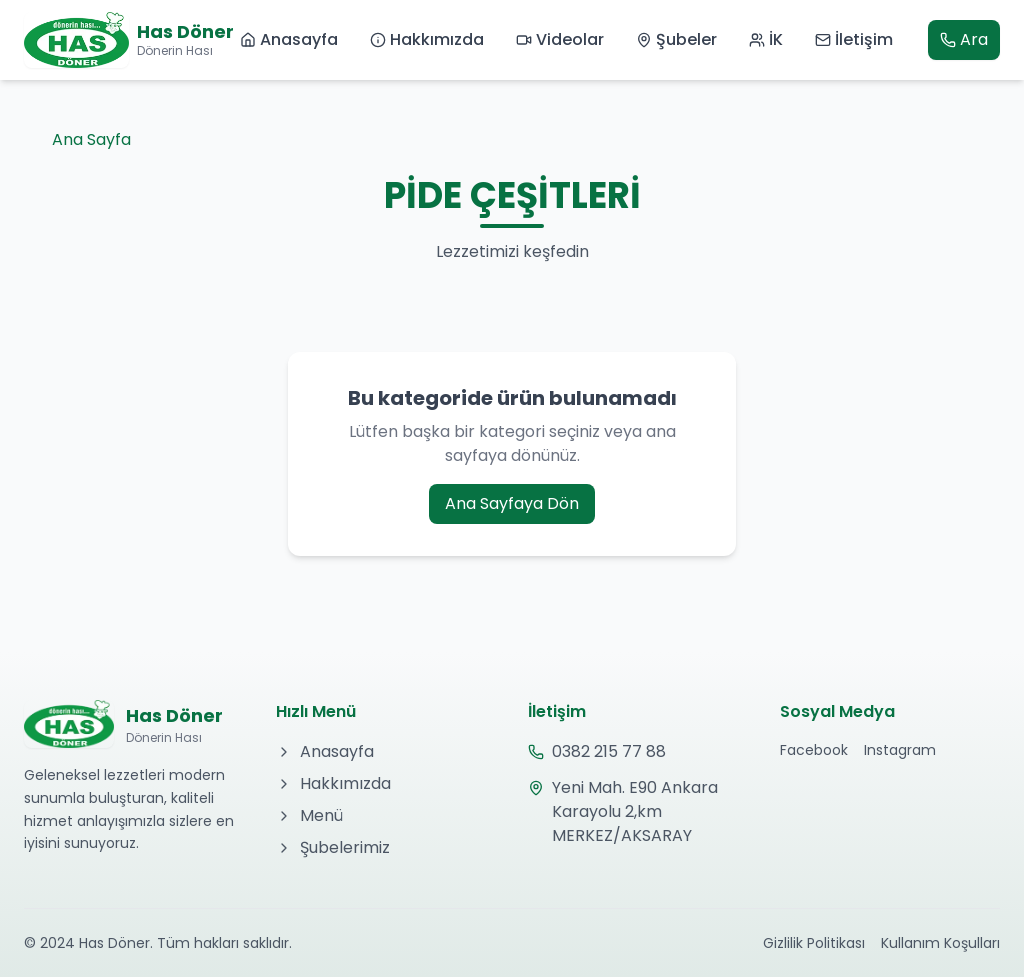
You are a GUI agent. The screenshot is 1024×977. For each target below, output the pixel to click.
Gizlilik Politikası (814, 943)
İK (766, 39)
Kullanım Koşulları (940, 943)
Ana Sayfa (77, 139)
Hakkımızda (427, 39)
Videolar (560, 39)
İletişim (854, 39)
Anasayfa (289, 39)
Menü (309, 815)
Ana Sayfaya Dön (512, 503)
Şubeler (676, 39)
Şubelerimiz (333, 847)
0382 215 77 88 (597, 751)
